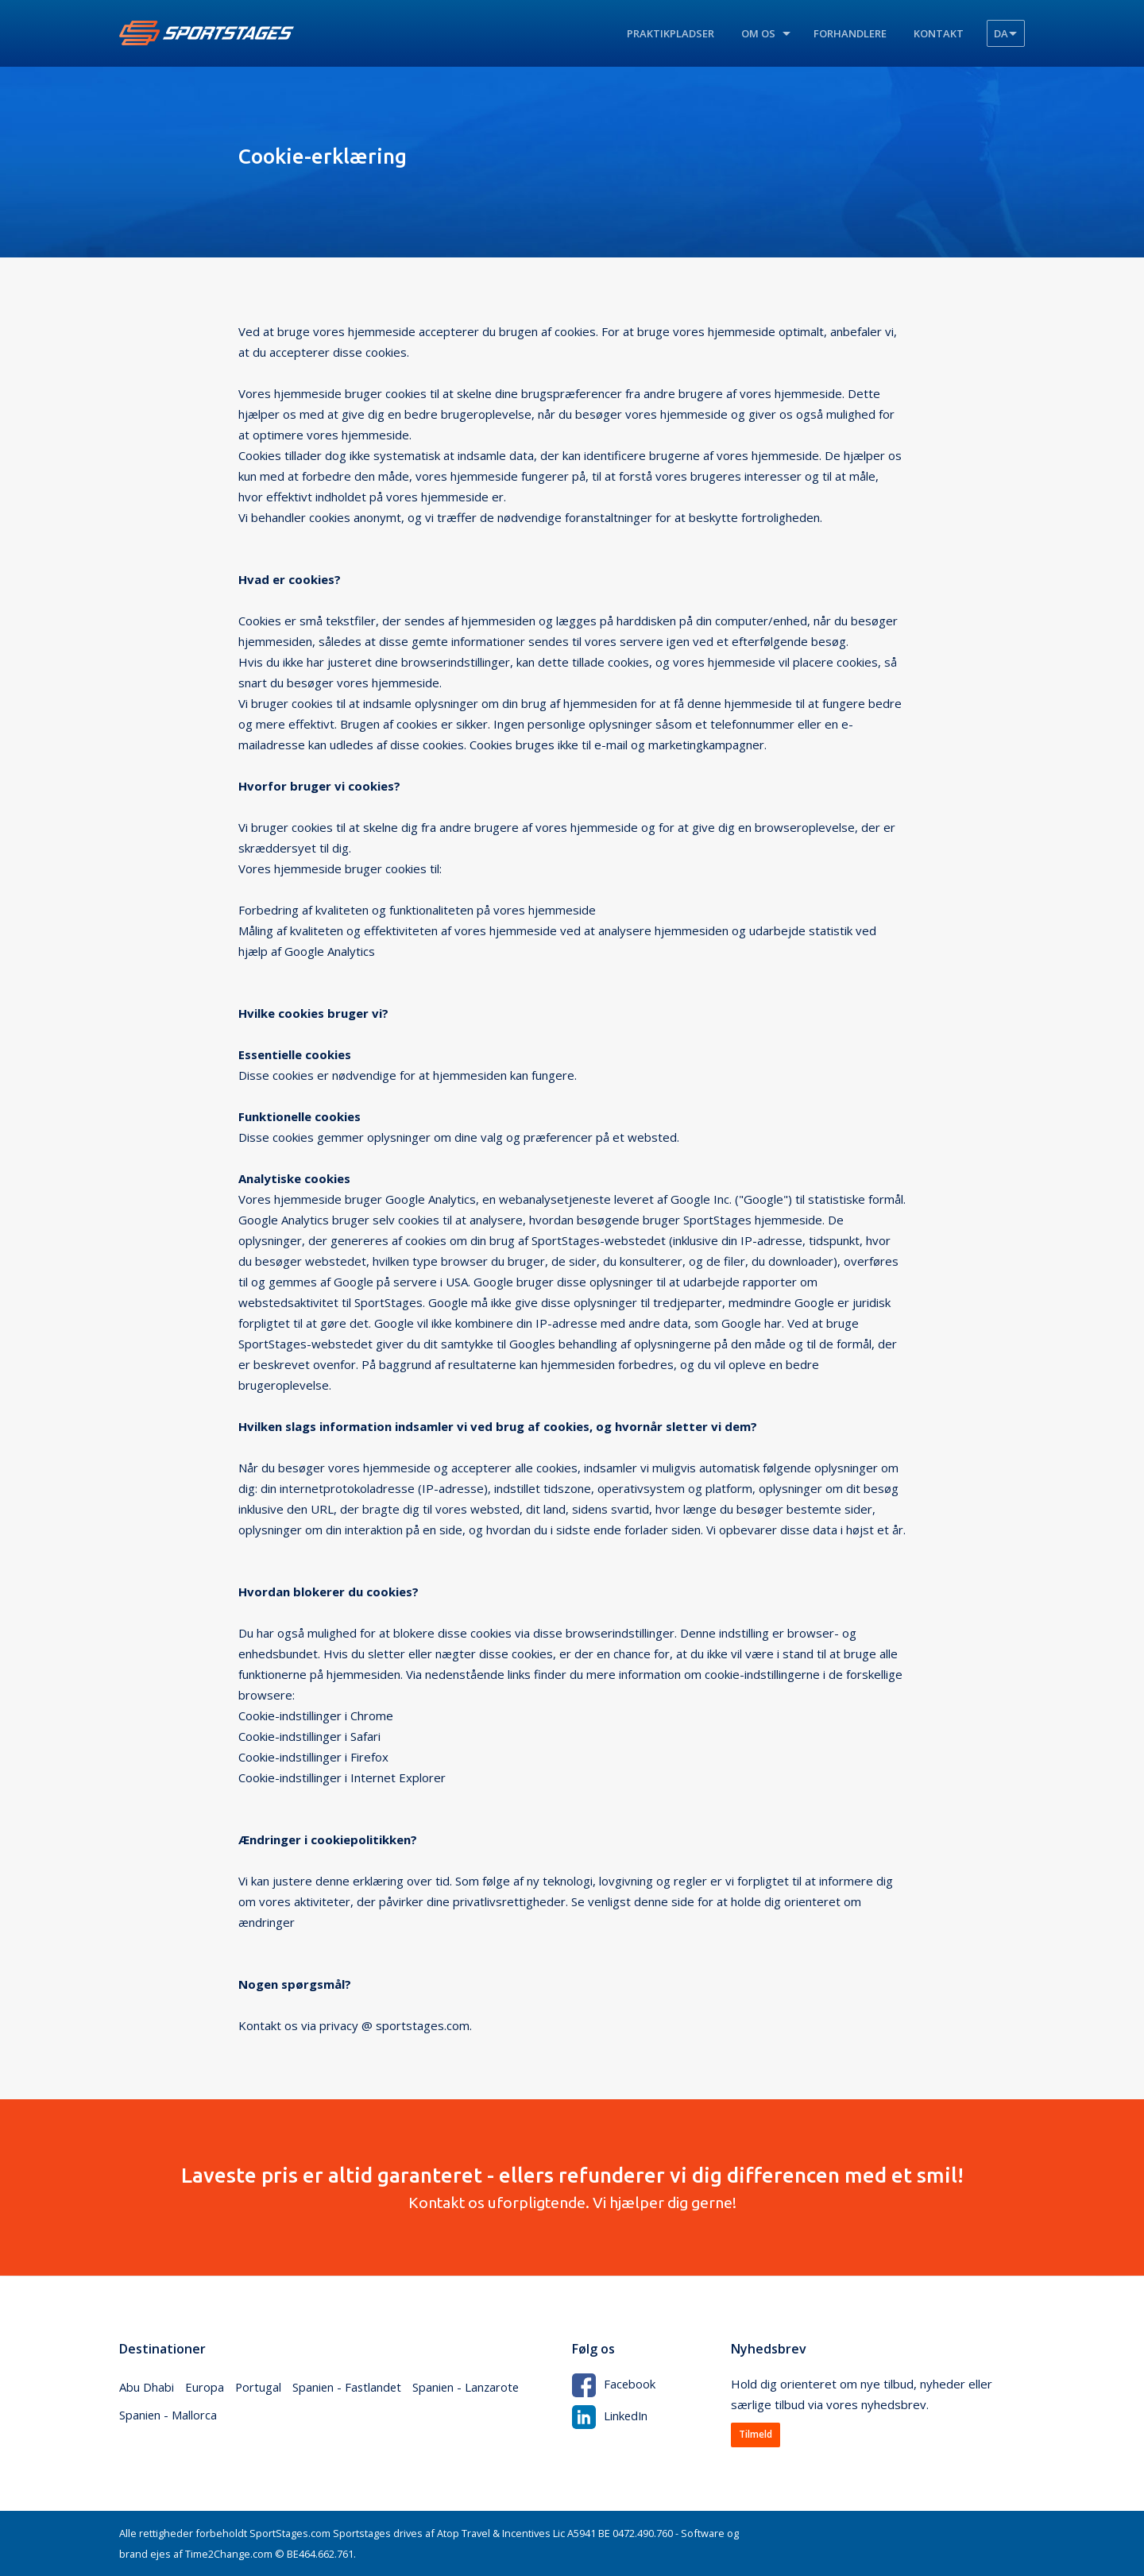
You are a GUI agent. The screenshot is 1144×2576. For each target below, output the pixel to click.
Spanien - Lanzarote (469, 2388)
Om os (758, 33)
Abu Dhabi (146, 2388)
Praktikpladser (670, 33)
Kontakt (939, 33)
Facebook (614, 2384)
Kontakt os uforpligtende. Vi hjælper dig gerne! (572, 2187)
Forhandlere (850, 33)
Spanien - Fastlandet (348, 2388)
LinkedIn (610, 2415)
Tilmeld (755, 2435)
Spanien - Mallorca (168, 2416)
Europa (204, 2388)
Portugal (258, 2388)
